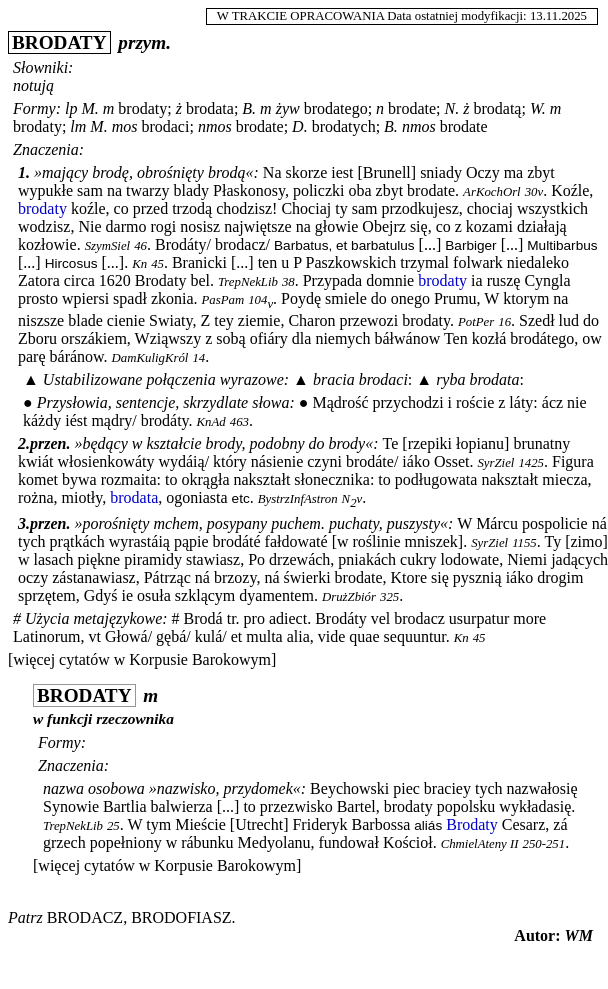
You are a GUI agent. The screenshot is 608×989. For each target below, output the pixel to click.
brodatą (497, 108)
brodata (210, 108)
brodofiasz (181, 917)
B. (249, 108)
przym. (144, 42)
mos (125, 126)
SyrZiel (495, 463)
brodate (412, 108)
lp (71, 108)
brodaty (142, 108)
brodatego (336, 108)
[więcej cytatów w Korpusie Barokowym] (142, 659)
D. (300, 126)
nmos (215, 126)
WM (579, 935)
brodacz (85, 917)
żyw (288, 108)
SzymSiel (108, 246)
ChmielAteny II (480, 844)
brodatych (344, 126)
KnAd (211, 422)
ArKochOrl (492, 192)
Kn (139, 264)
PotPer (476, 322)
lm (78, 126)
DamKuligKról (150, 358)
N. (452, 108)
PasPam (223, 300)
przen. (50, 443)
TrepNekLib (248, 282)
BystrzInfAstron (298, 499)
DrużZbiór (349, 597)
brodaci (165, 126)
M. (89, 108)
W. (538, 108)
